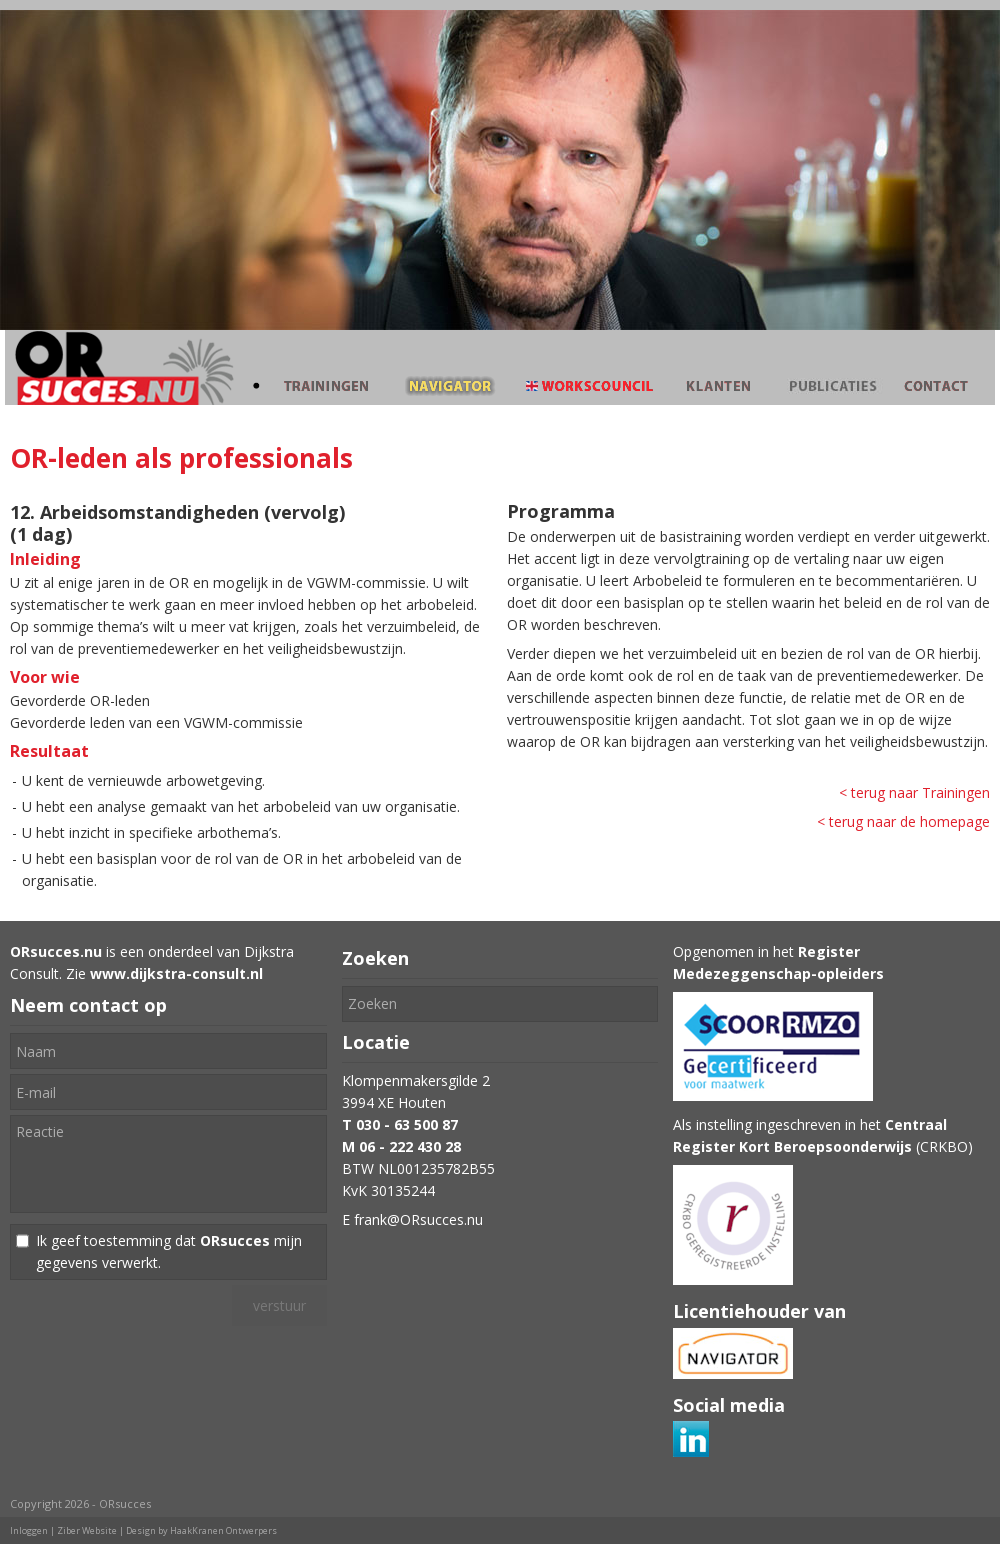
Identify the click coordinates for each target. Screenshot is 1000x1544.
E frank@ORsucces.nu (412, 1219)
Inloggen (29, 1530)
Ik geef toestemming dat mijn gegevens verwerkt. (169, 1251)
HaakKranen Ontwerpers (223, 1530)
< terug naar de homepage (903, 821)
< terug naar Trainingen (914, 792)
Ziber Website (87, 1530)
